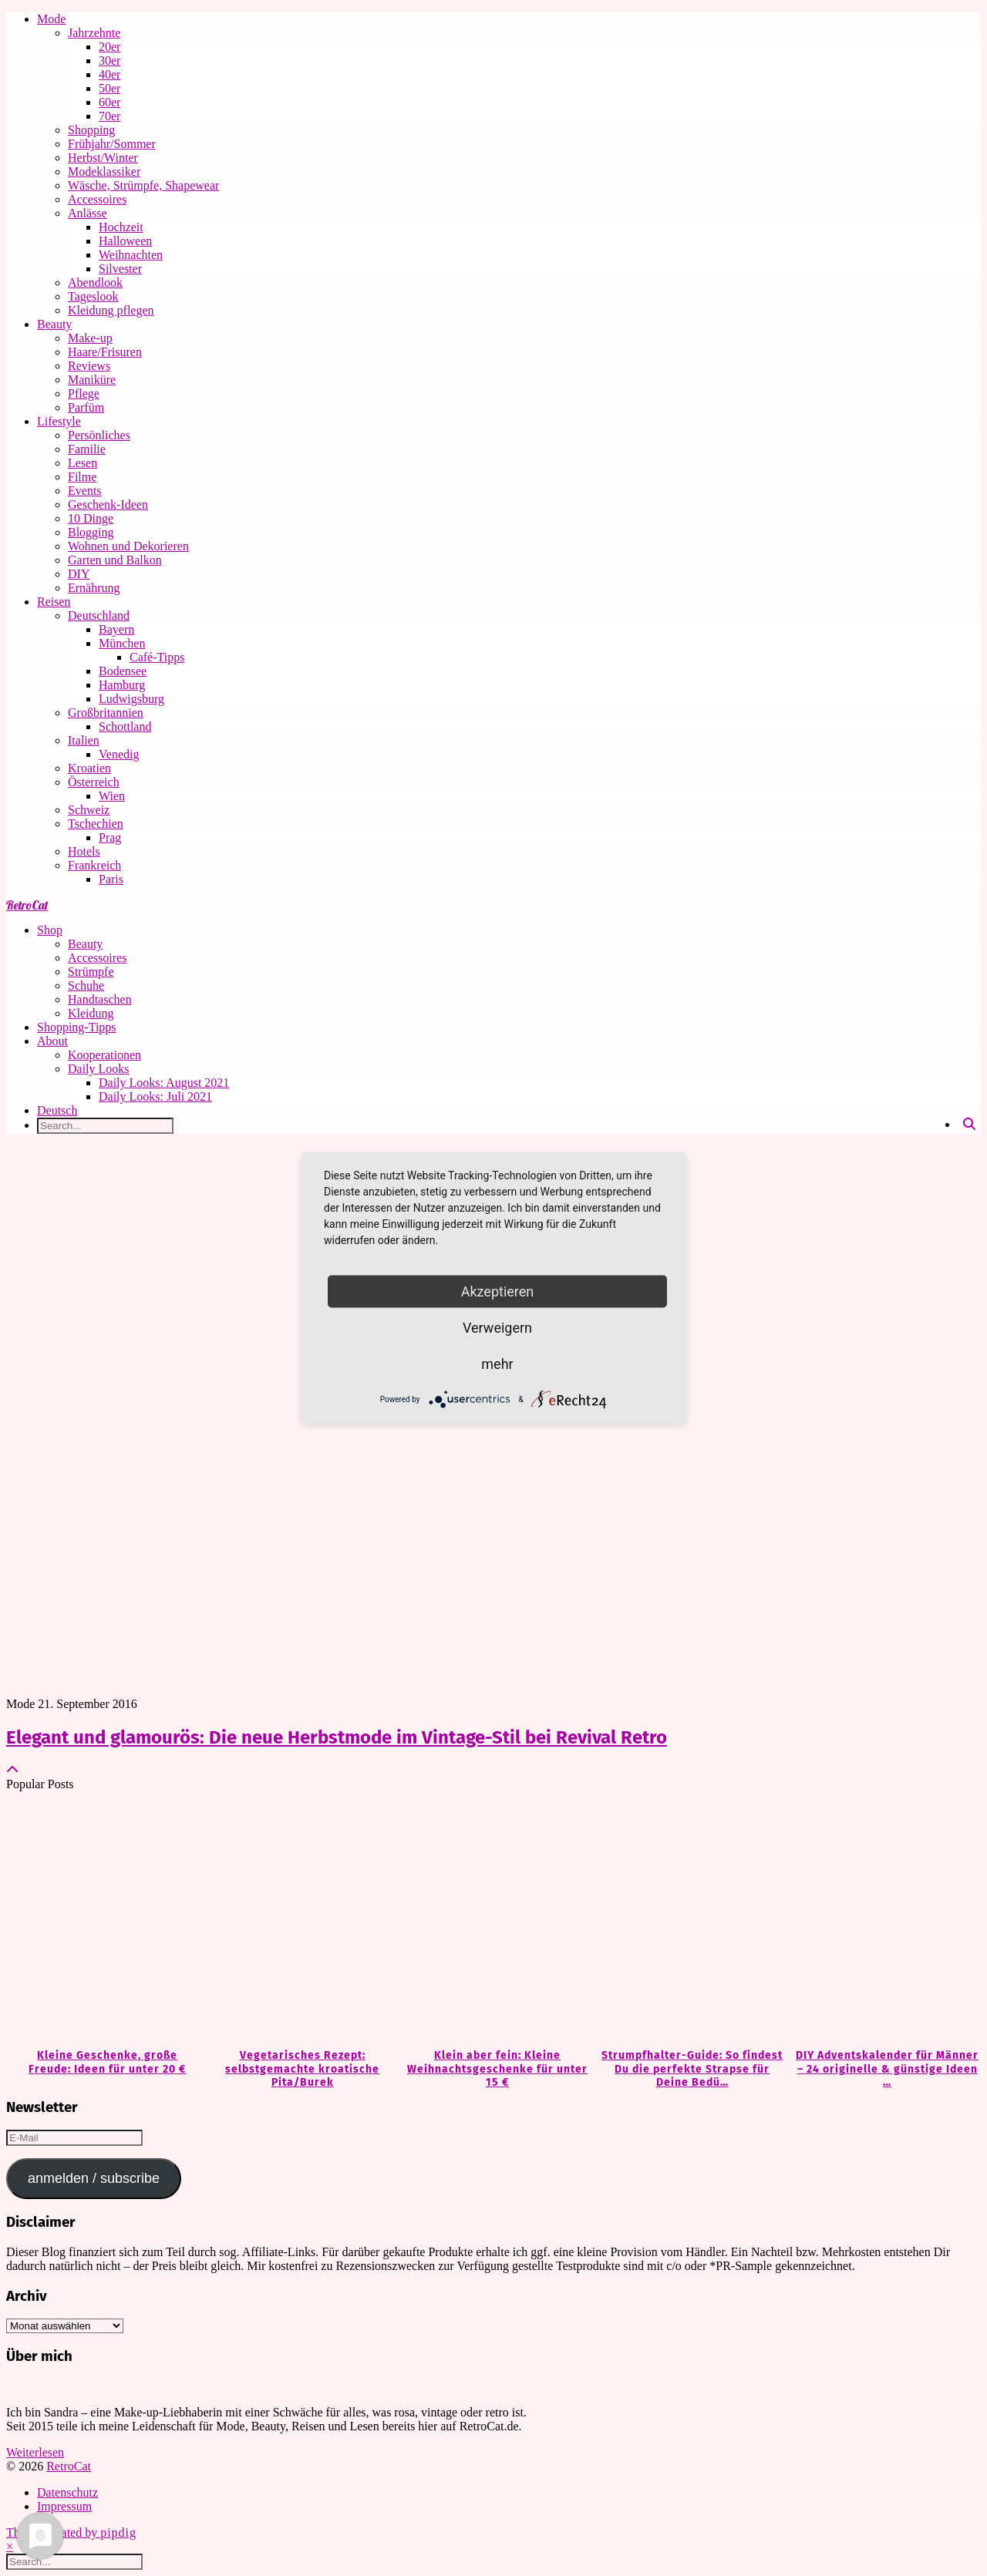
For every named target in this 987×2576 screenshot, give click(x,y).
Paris (111, 879)
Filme (82, 476)
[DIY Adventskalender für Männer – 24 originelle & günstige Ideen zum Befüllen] (883, 1921)
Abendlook (95, 282)
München (122, 643)
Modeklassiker (104, 171)
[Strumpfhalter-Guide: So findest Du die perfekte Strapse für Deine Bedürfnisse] (688, 1921)
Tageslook (93, 296)
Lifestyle (59, 421)
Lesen (82, 462)
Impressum (64, 2506)
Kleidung (91, 1013)
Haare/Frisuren (105, 351)
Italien (83, 740)
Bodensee (123, 671)
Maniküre (92, 379)
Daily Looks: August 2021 (164, 1082)
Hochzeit (121, 227)
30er (109, 60)
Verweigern (497, 1328)
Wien (112, 795)
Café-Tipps (157, 657)
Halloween (125, 240)
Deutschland (99, 615)
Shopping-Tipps (76, 1027)
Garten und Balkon (115, 560)
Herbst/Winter (103, 157)
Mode (51, 18)
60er (109, 102)
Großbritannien (105, 712)
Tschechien (95, 823)
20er (109, 46)
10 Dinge (90, 518)
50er (109, 88)
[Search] (969, 1125)
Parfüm (86, 407)
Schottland (125, 726)
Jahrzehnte (94, 32)
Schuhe (86, 985)
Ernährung (94, 587)
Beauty (54, 324)
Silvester (120, 268)
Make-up (90, 338)
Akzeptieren (497, 1291)
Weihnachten (131, 254)
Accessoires (97, 199)
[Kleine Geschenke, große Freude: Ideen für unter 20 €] (104, 1921)
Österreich (94, 782)
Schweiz (88, 809)
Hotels (84, 851)
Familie (87, 449)
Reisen (54, 601)
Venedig (119, 754)
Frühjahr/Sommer (112, 143)
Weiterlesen (35, 2452)
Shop (49, 930)
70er (109, 116)
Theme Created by (71, 2532)
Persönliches (99, 435)
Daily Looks (99, 1068)
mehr (497, 1364)
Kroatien (89, 768)
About (52, 1041)
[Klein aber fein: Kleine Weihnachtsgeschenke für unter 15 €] (494, 1921)
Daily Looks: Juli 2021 (155, 1096)
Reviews (89, 365)
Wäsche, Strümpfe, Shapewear (143, 185)
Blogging (91, 532)
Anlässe (87, 213)
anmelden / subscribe (94, 2178)
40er (109, 74)
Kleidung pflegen (111, 310)
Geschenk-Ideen (108, 504)
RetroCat (27, 905)
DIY (78, 573)
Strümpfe (91, 971)
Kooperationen (104, 1054)
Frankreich (94, 865)
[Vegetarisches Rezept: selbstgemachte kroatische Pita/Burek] (299, 1921)
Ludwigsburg (131, 698)
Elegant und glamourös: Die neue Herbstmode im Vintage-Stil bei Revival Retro (336, 1737)
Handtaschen (100, 999)
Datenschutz (67, 2492)
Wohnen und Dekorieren (128, 546)
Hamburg (122, 684)
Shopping (91, 129)
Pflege (83, 393)
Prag (110, 837)
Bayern (116, 629)
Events (85, 490)
